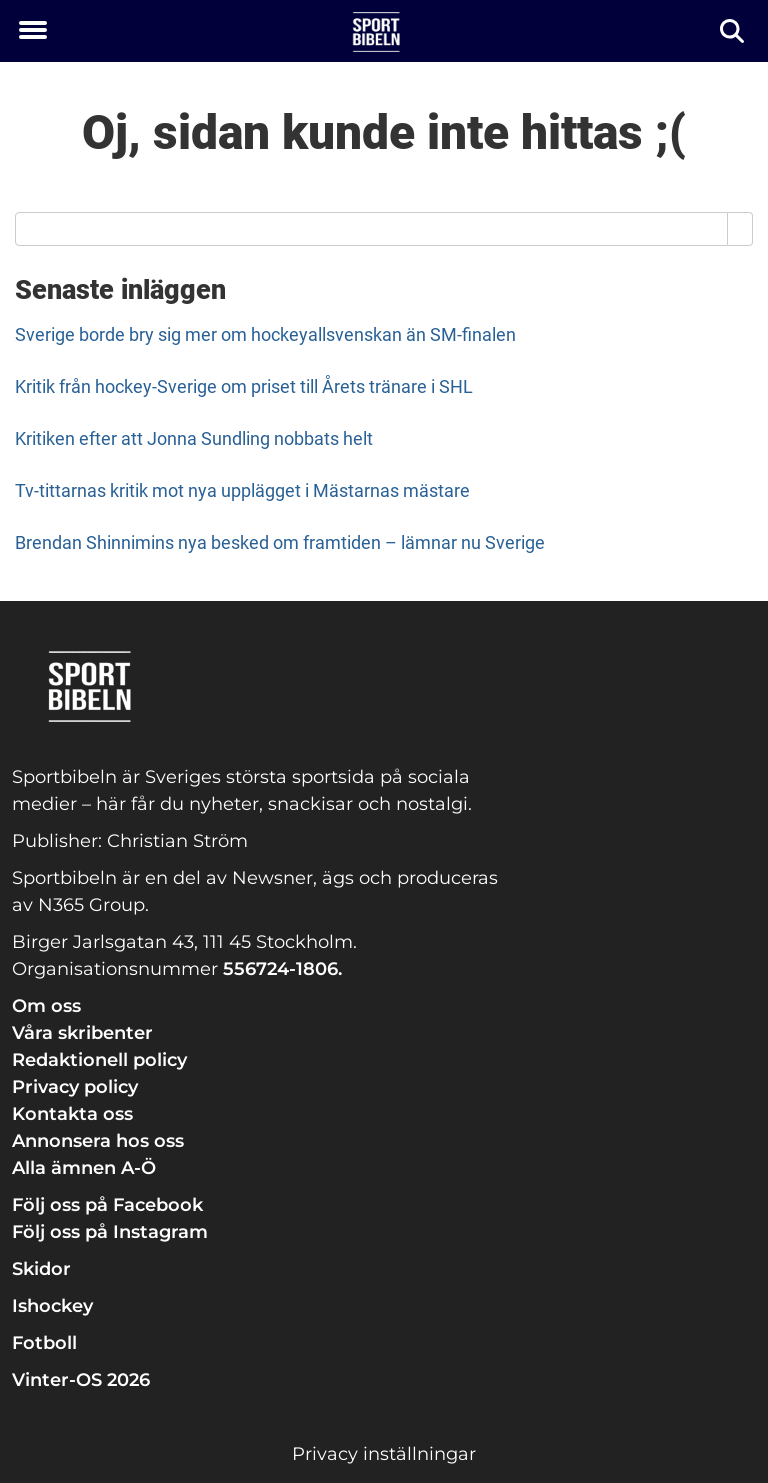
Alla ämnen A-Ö (84, 1168)
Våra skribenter (82, 1033)
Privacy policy (75, 1087)
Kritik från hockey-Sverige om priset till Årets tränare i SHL (244, 386)
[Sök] (733, 31)
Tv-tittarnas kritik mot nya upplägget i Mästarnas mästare (242, 490)
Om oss (46, 1006)
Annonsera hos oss (98, 1141)
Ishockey (52, 1306)
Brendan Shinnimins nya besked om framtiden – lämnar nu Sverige (280, 542)
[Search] (740, 229)
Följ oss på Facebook (107, 1205)
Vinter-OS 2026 (81, 1380)
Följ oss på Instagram (110, 1232)
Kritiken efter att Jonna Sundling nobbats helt (194, 438)
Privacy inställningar (384, 1454)
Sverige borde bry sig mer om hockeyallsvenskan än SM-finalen (265, 334)
